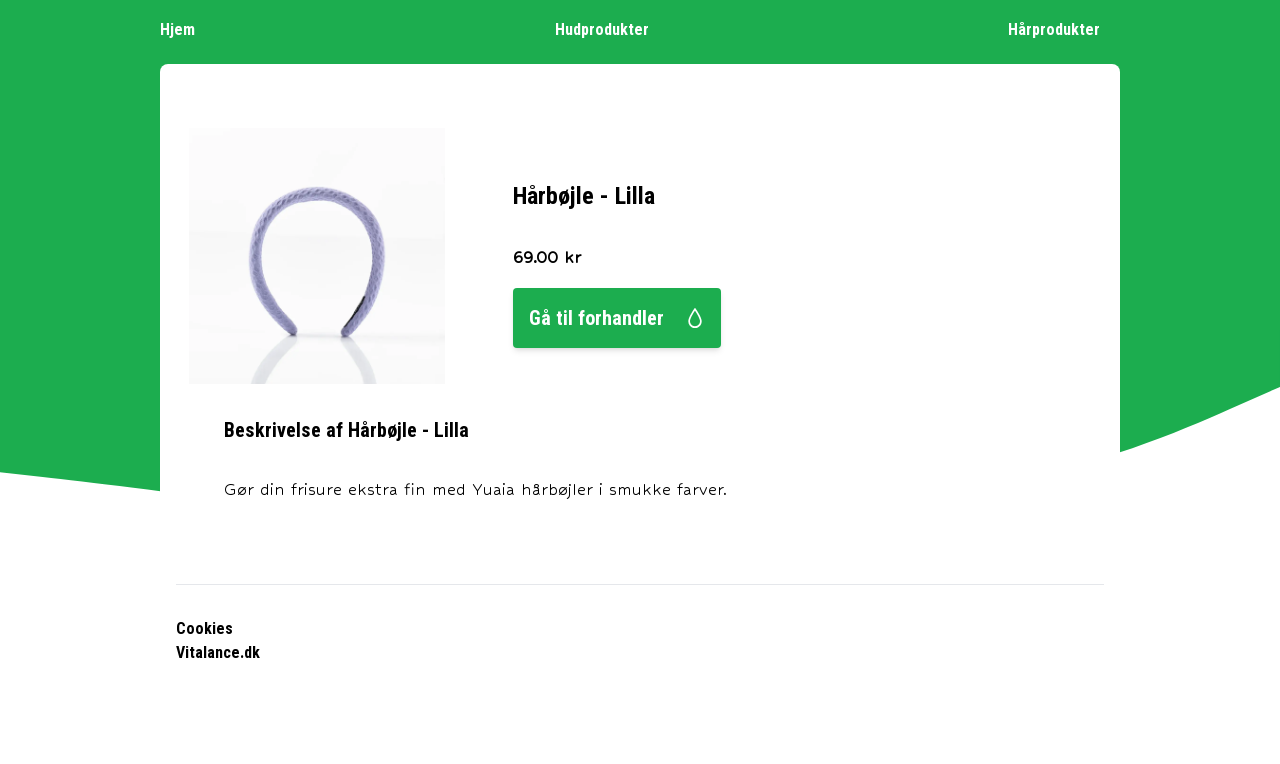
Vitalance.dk (218, 652)
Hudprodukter (612, 28)
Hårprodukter (1064, 28)
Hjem (187, 28)
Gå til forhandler (617, 318)
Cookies (204, 628)
